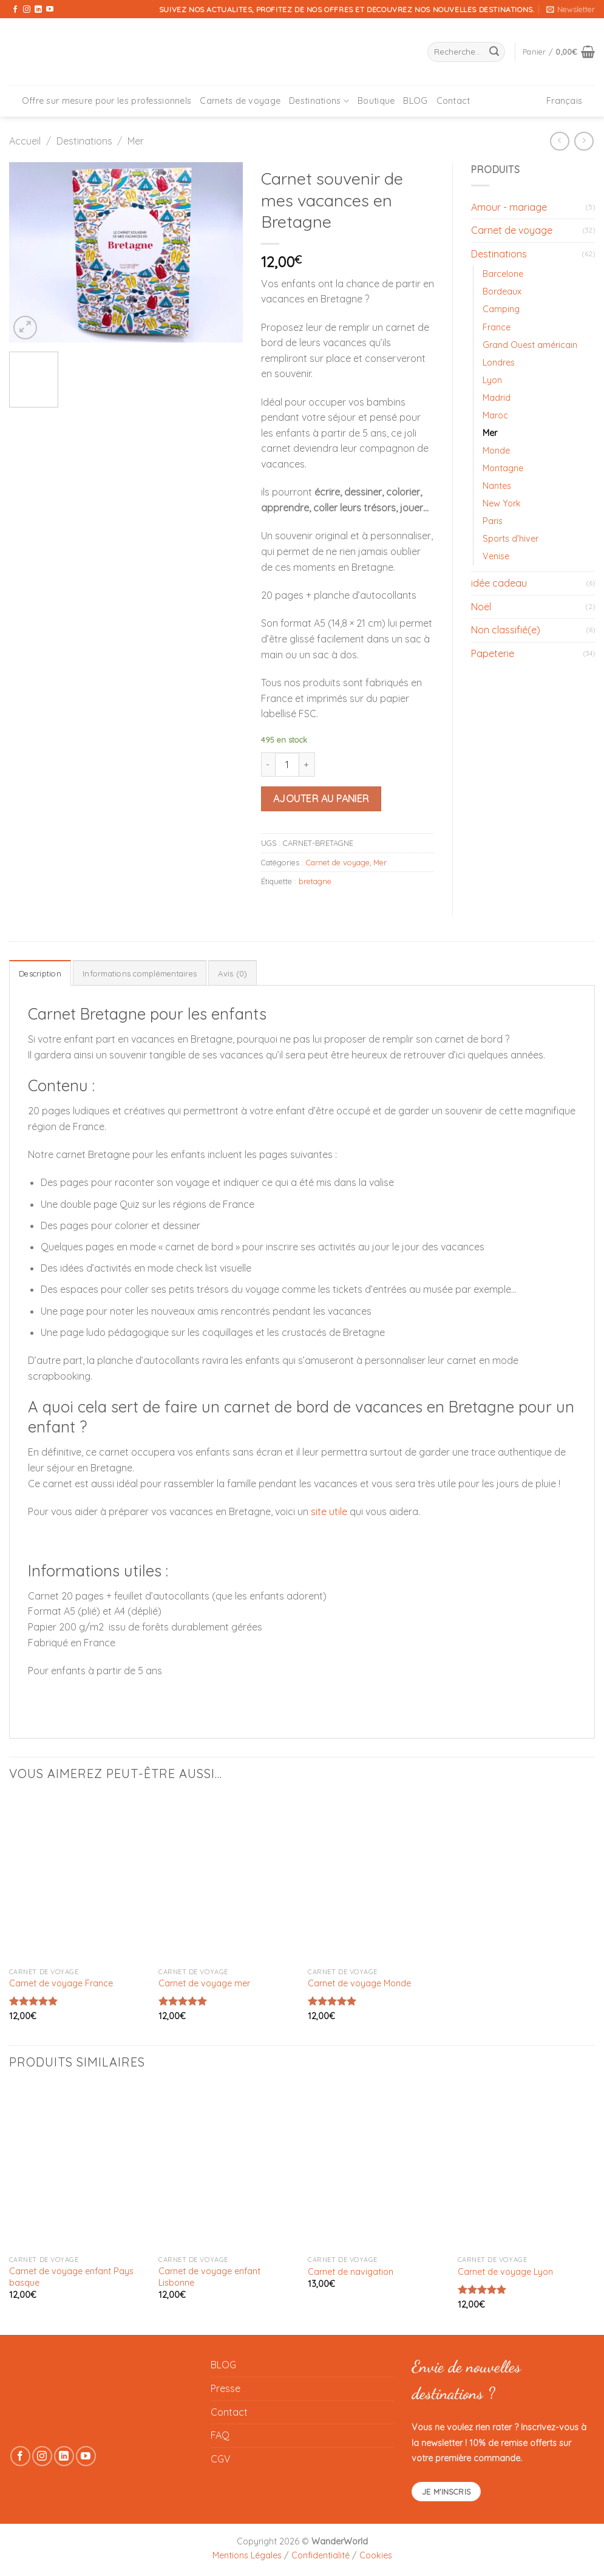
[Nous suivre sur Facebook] (15, 9)
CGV (221, 2459)
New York (502, 503)
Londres (499, 362)
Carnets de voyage (240, 100)
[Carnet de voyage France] (78, 1878)
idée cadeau (499, 583)
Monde (496, 450)
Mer (135, 141)
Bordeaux (502, 291)
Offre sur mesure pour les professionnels (107, 100)
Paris (493, 521)
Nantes (497, 485)
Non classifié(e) (505, 630)
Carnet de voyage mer (204, 1983)
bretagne (315, 881)
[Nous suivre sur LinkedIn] (38, 9)
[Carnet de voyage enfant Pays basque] (78, 2167)
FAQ (220, 2435)
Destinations (319, 101)
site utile (329, 1511)
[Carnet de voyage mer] (227, 1878)
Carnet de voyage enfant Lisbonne (209, 2277)
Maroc (495, 415)
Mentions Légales (247, 2555)
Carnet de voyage (338, 862)
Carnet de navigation (350, 2271)
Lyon (492, 380)
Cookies (375, 2555)
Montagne (503, 468)
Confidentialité (320, 2555)
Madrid (497, 397)
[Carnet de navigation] (377, 2167)
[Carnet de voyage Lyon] (527, 2167)
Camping (501, 309)
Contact (453, 100)
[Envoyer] (494, 52)
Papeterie (492, 653)
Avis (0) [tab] (232, 973)
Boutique (376, 100)
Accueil (25, 141)
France (497, 327)
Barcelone (503, 273)
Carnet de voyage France (61, 1983)
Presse (225, 2388)
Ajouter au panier (321, 798)
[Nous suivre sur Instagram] (26, 9)
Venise (496, 556)
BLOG (415, 100)
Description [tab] (40, 973)
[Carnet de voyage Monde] (377, 1878)
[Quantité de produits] (287, 764)
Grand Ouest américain (530, 344)
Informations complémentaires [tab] (140, 973)
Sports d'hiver (510, 538)
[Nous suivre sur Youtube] (49, 9)
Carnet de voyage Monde (359, 1983)
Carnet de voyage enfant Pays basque (71, 2277)
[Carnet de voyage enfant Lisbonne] (227, 2167)
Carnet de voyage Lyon (505, 2271)
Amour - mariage (509, 207)
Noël (481, 607)
